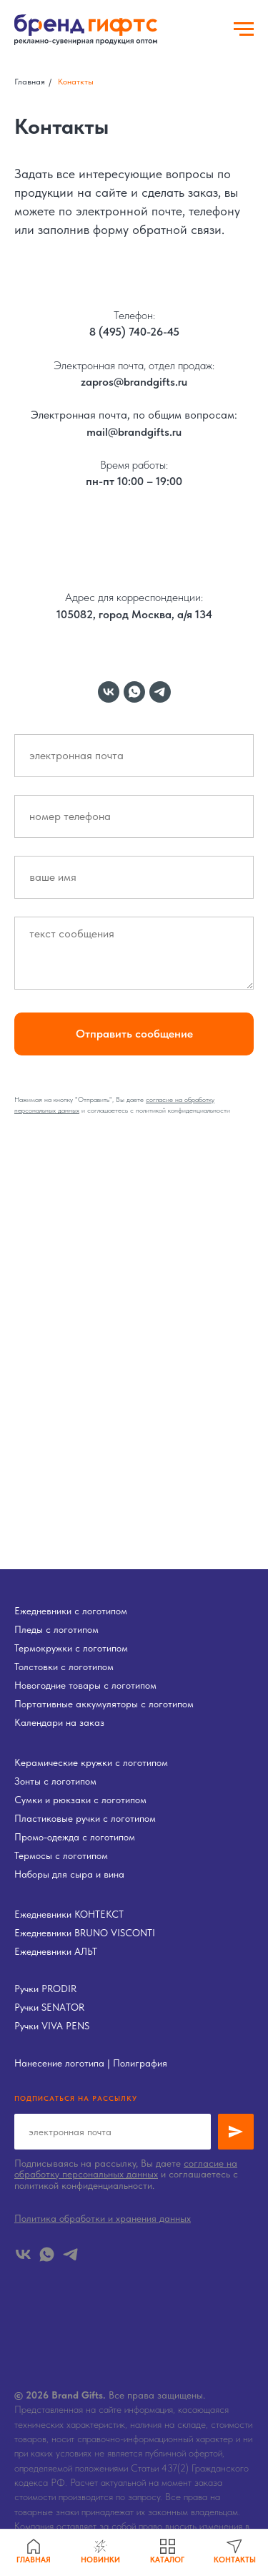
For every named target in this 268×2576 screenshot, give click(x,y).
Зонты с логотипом (55, 1781)
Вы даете (131, 1099)
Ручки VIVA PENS (51, 2025)
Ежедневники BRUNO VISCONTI (84, 1932)
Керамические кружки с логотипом (91, 1762)
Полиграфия (140, 2063)
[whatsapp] (134, 692)
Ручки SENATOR (49, 2007)
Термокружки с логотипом (71, 1648)
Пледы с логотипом (56, 1629)
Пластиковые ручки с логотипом (85, 1818)
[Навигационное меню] (244, 29)
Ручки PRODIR (45, 1988)
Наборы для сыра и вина (69, 1874)
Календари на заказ (59, 1722)
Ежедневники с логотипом (70, 1610)
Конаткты (76, 82)
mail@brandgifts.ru (134, 432)
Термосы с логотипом (61, 1855)
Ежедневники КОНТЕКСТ (69, 1914)
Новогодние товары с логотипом (85, 1685)
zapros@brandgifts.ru (134, 382)
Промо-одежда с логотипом (74, 1837)
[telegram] (160, 692)
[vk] (108, 692)
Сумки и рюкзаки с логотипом (80, 1799)
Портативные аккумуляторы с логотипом (104, 1703)
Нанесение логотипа (59, 2063)
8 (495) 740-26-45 (134, 331)
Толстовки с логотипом (64, 1666)
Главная (29, 82)
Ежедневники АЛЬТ (55, 1951)
